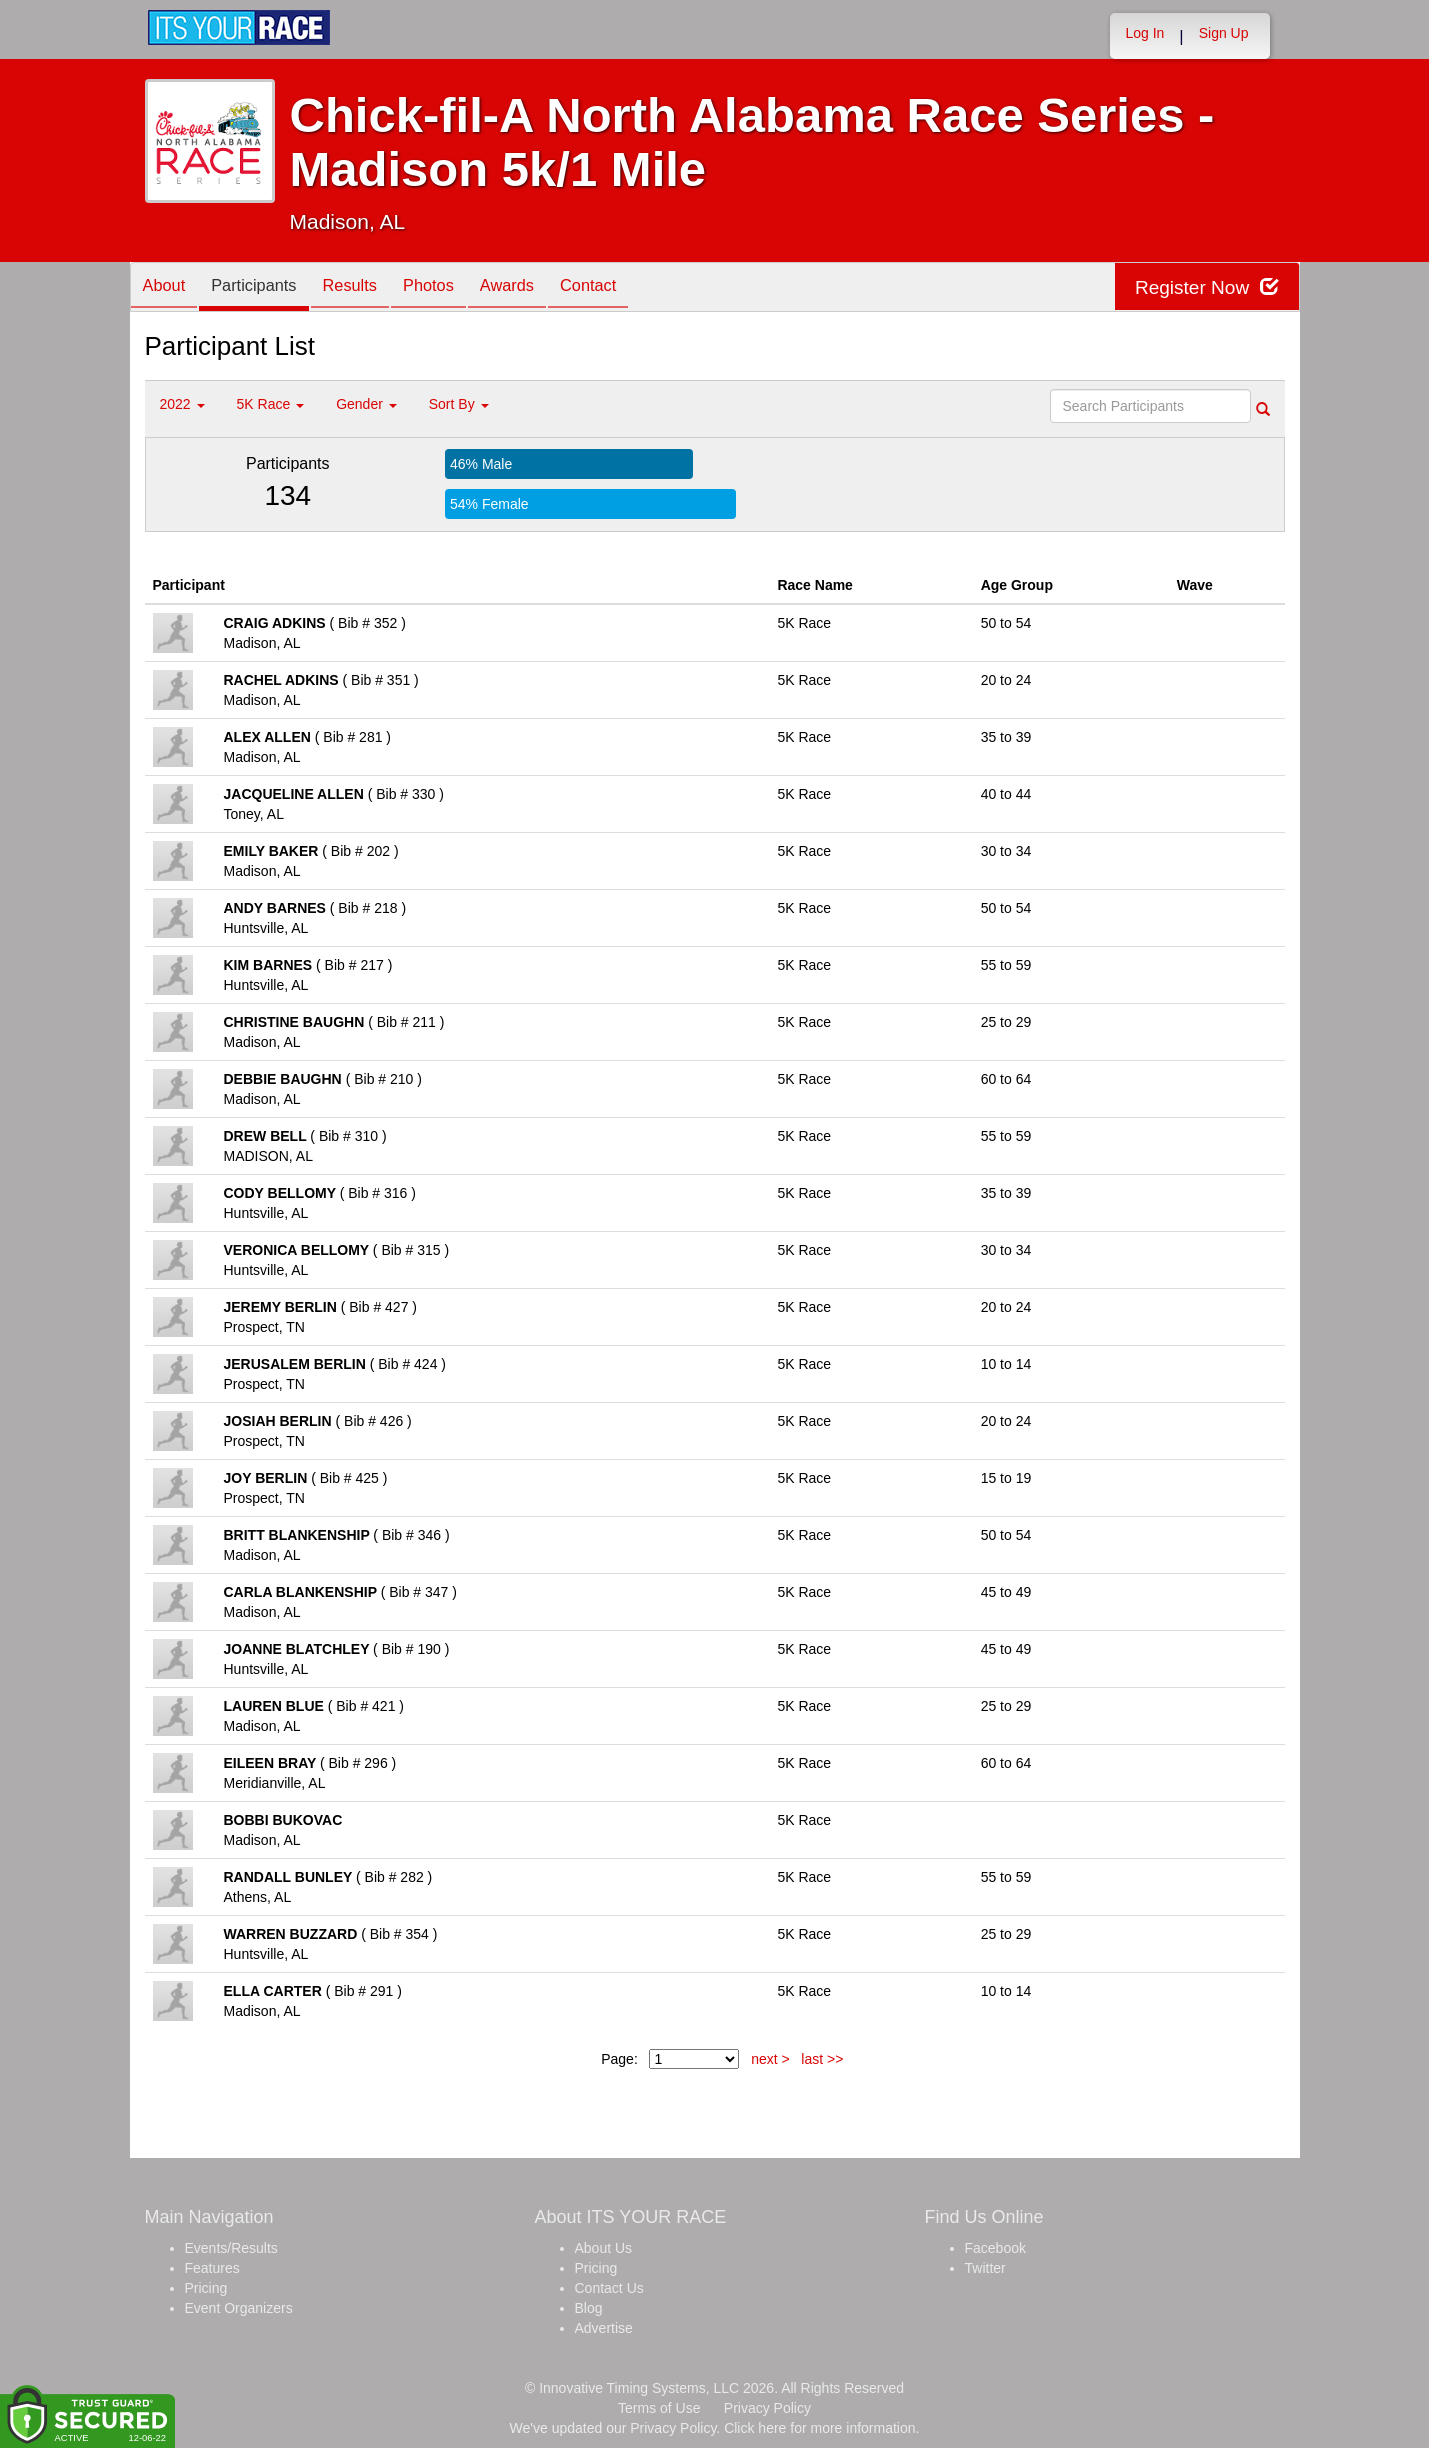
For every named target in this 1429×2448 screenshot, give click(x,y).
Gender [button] (366, 404)
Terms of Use (659, 2408)
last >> (822, 2059)
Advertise (604, 2328)
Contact (630, 288)
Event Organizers (239, 2308)
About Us (604, 2248)
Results (369, 288)
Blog (589, 2308)
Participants (265, 288)
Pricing (206, 2288)
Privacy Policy (767, 2408)
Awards (541, 288)
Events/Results (231, 2248)
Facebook (995, 2248)
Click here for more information (819, 2428)
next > (770, 2059)
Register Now (1203, 287)
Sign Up (1224, 33)
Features (212, 2268)
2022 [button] (182, 404)
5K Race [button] (271, 404)
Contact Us (609, 2288)
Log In (1144, 33)
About (168, 288)
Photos (455, 288)
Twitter (985, 2268)
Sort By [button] (459, 404)
